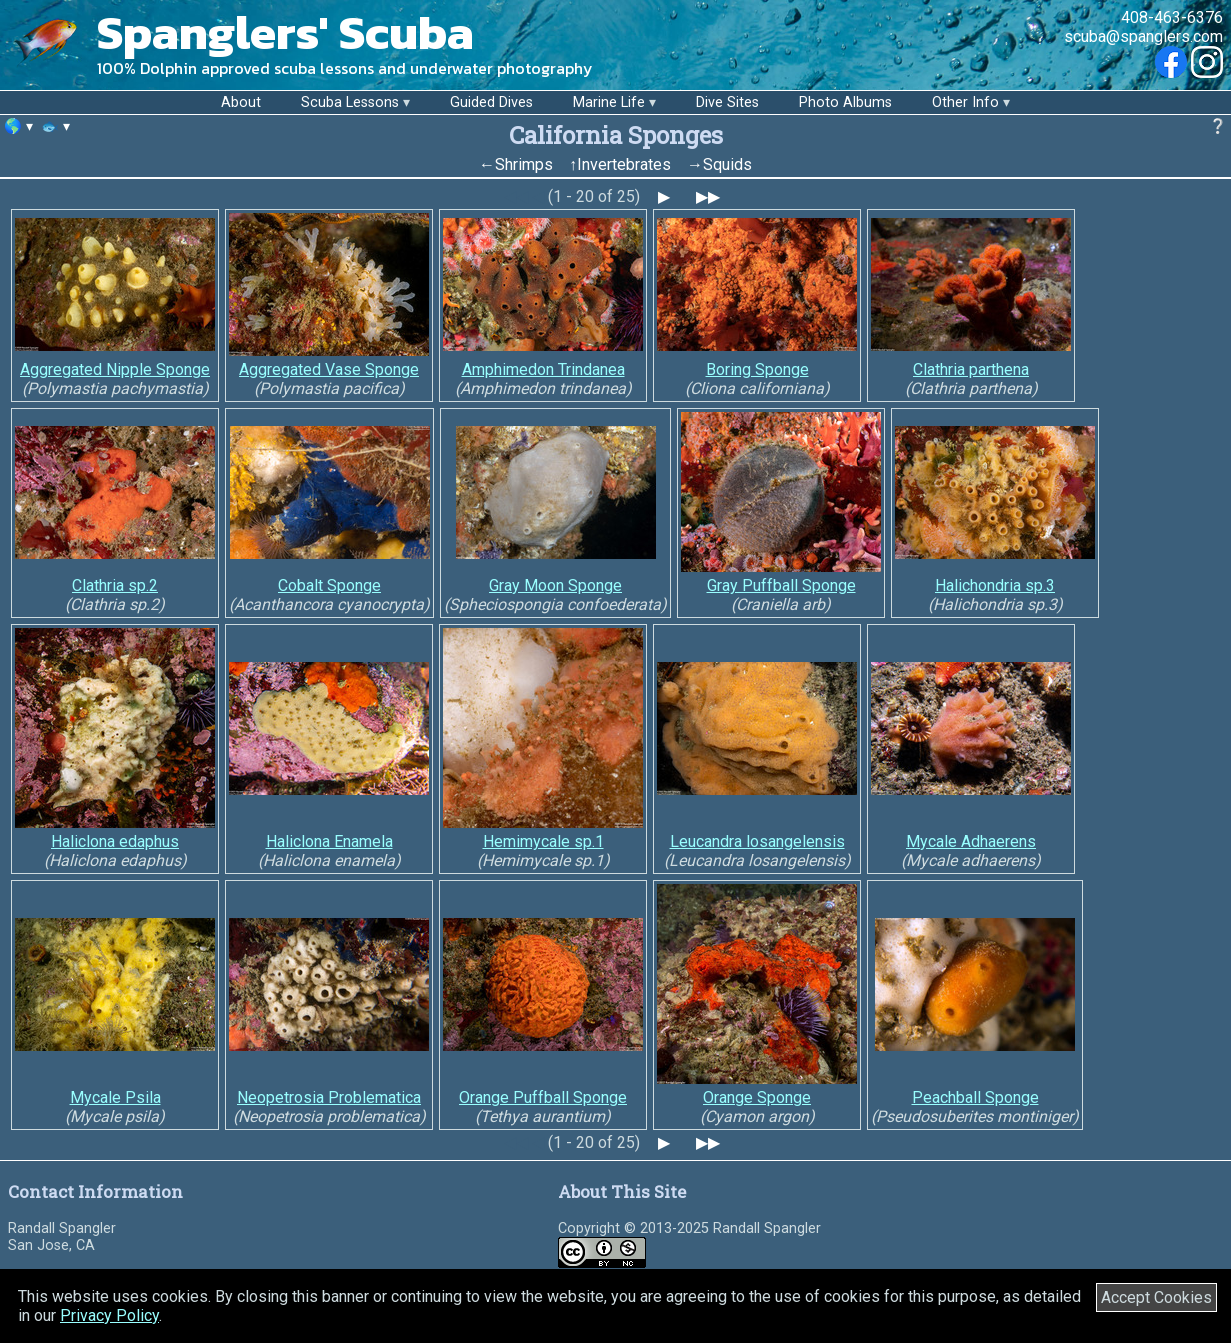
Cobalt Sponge (329, 585)
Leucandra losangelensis (757, 841)
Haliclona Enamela (329, 841)
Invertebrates (624, 164)
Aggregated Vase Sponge (329, 369)
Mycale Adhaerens (971, 841)
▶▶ (708, 196)
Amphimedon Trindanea (543, 369)
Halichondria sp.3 (995, 585)
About (241, 102)
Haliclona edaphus (115, 841)
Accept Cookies (1156, 1297)
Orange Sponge (757, 1097)
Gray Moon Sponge (555, 585)
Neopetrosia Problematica (329, 1097)
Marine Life (609, 102)
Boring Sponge (757, 369)
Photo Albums (845, 102)
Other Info (965, 102)
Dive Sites (727, 102)
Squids (727, 164)
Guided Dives (491, 102)
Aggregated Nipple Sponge (115, 369)
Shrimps (524, 164)
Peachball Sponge (975, 1097)
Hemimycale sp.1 (543, 841)
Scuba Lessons (350, 102)
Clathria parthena (971, 369)
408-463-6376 (1172, 17)
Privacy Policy (109, 1315)
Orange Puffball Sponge (543, 1097)
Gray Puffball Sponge (781, 585)
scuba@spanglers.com (1143, 36)
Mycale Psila (115, 1097)
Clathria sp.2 (115, 585)
